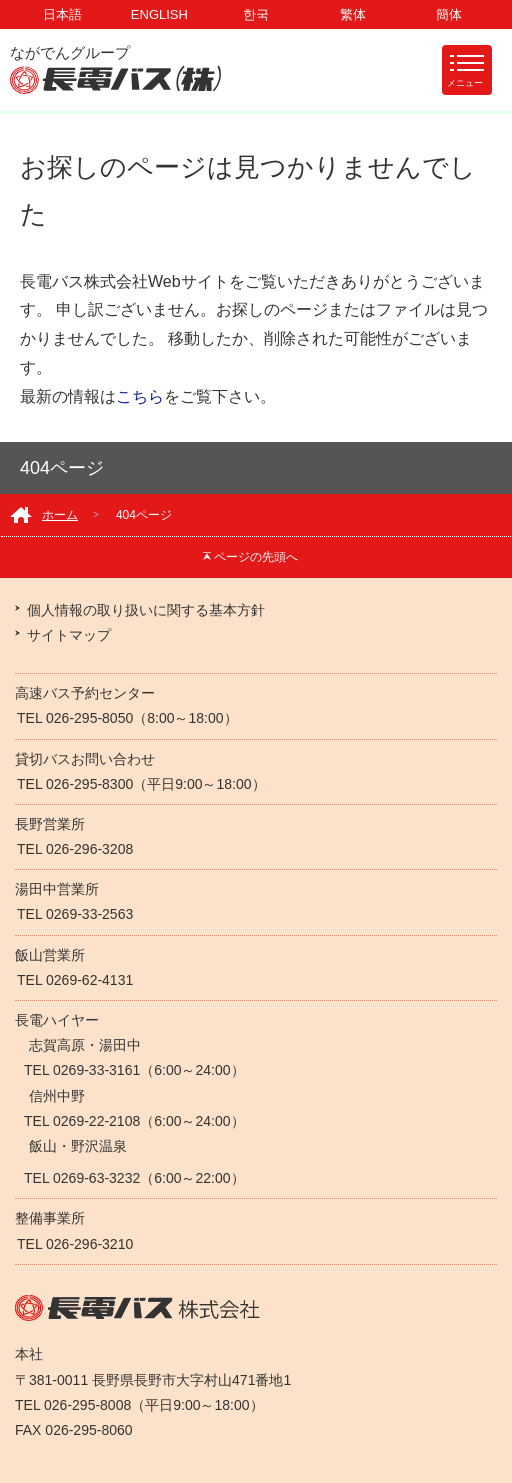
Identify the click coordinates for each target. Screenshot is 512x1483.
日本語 (62, 14)
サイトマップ (69, 635)
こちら (140, 396)
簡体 (449, 14)
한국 (256, 14)
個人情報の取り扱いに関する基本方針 (146, 610)
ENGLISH (159, 14)
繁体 (353, 14)
